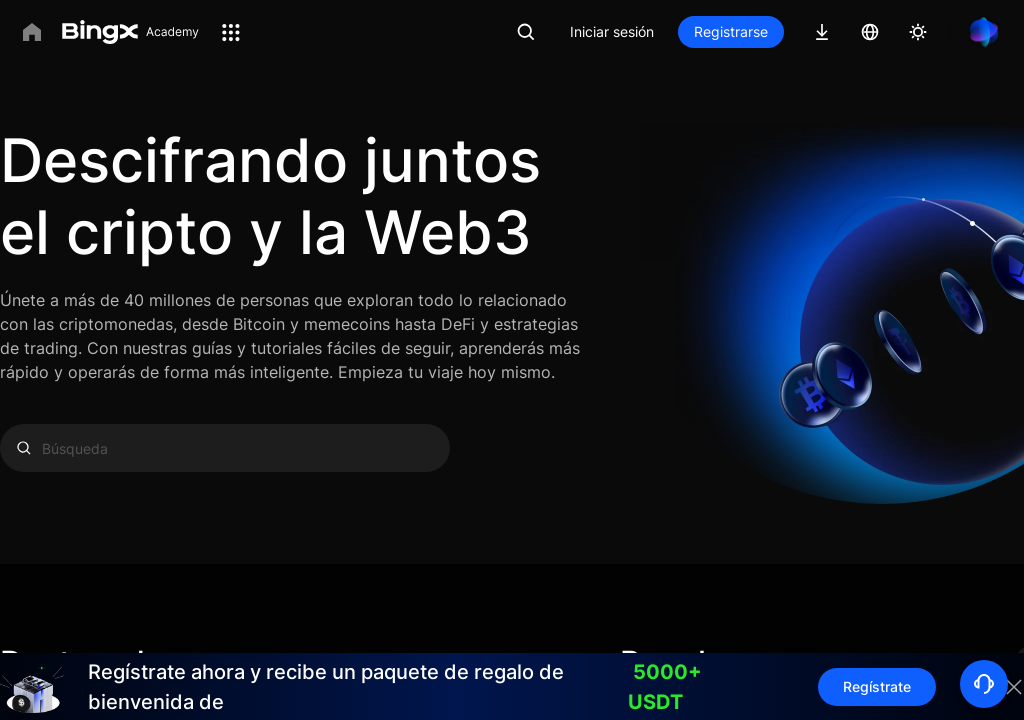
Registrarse (731, 31)
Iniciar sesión (612, 31)
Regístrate (877, 686)
